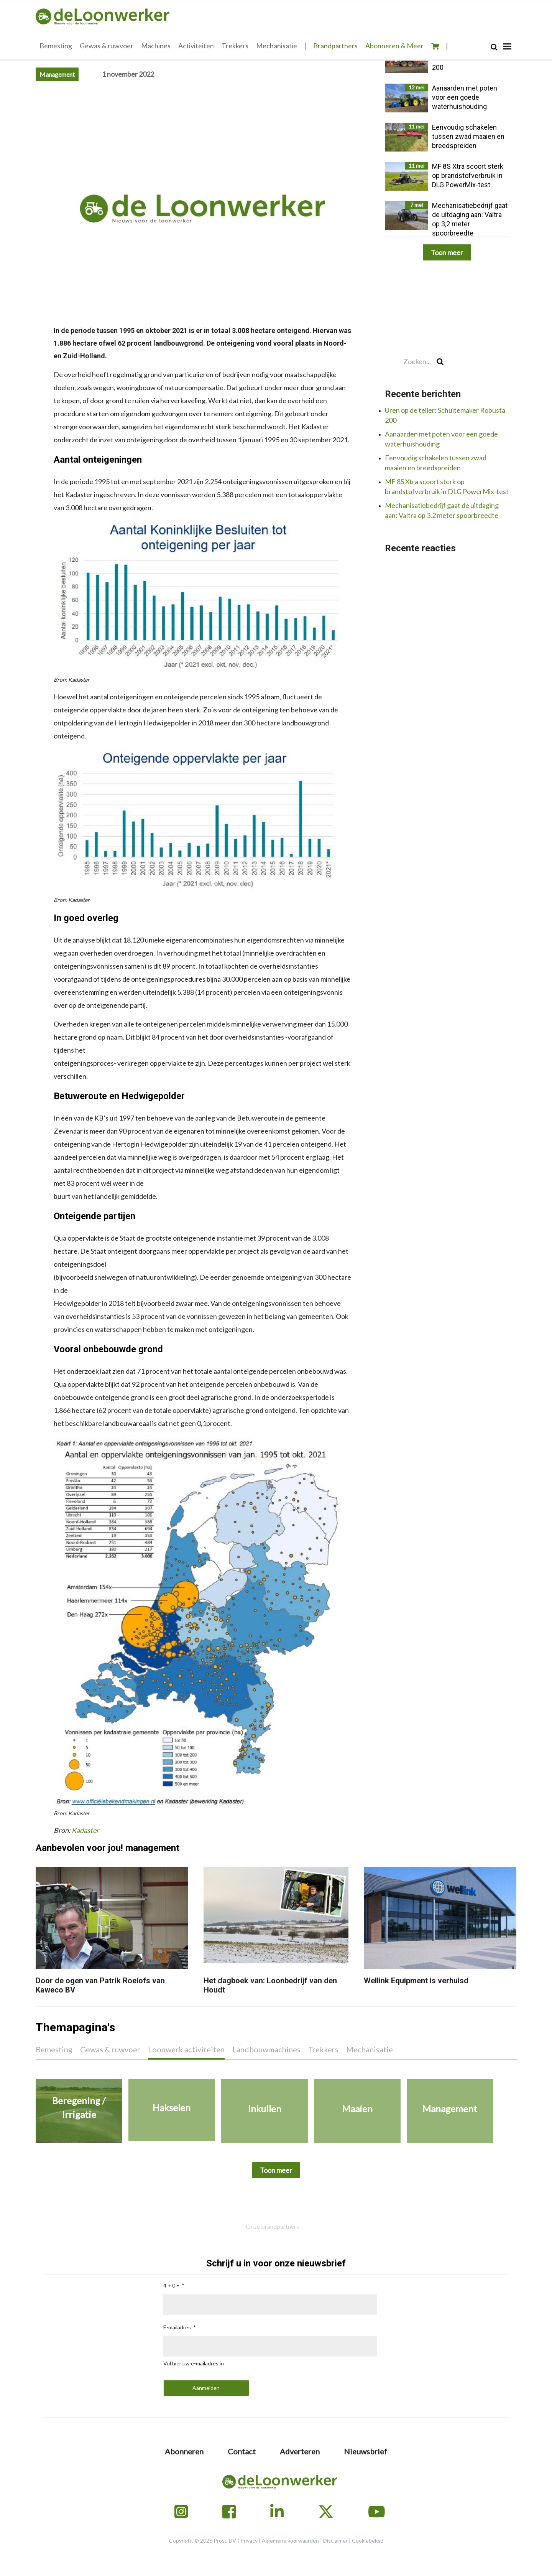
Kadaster (85, 1830)
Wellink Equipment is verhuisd (416, 1980)
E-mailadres (177, 2327)
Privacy (249, 2540)
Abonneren (184, 2451)
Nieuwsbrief (365, 2451)
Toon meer (447, 252)
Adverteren (300, 2451)
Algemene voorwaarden (290, 2540)
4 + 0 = (171, 2285)
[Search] (494, 47)
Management (57, 74)
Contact (242, 2451)
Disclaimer (335, 2540)
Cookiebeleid (367, 2540)
